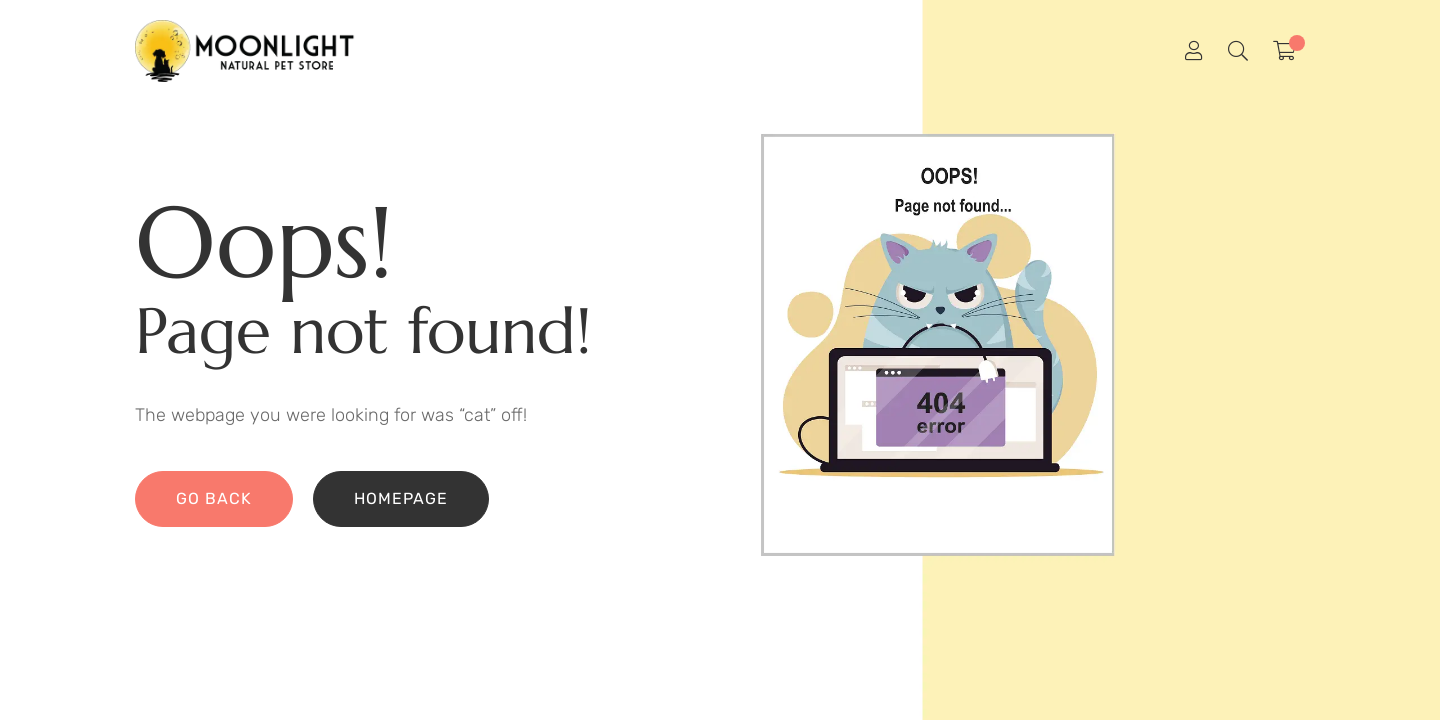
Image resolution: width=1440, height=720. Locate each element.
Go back (214, 498)
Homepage (401, 498)
